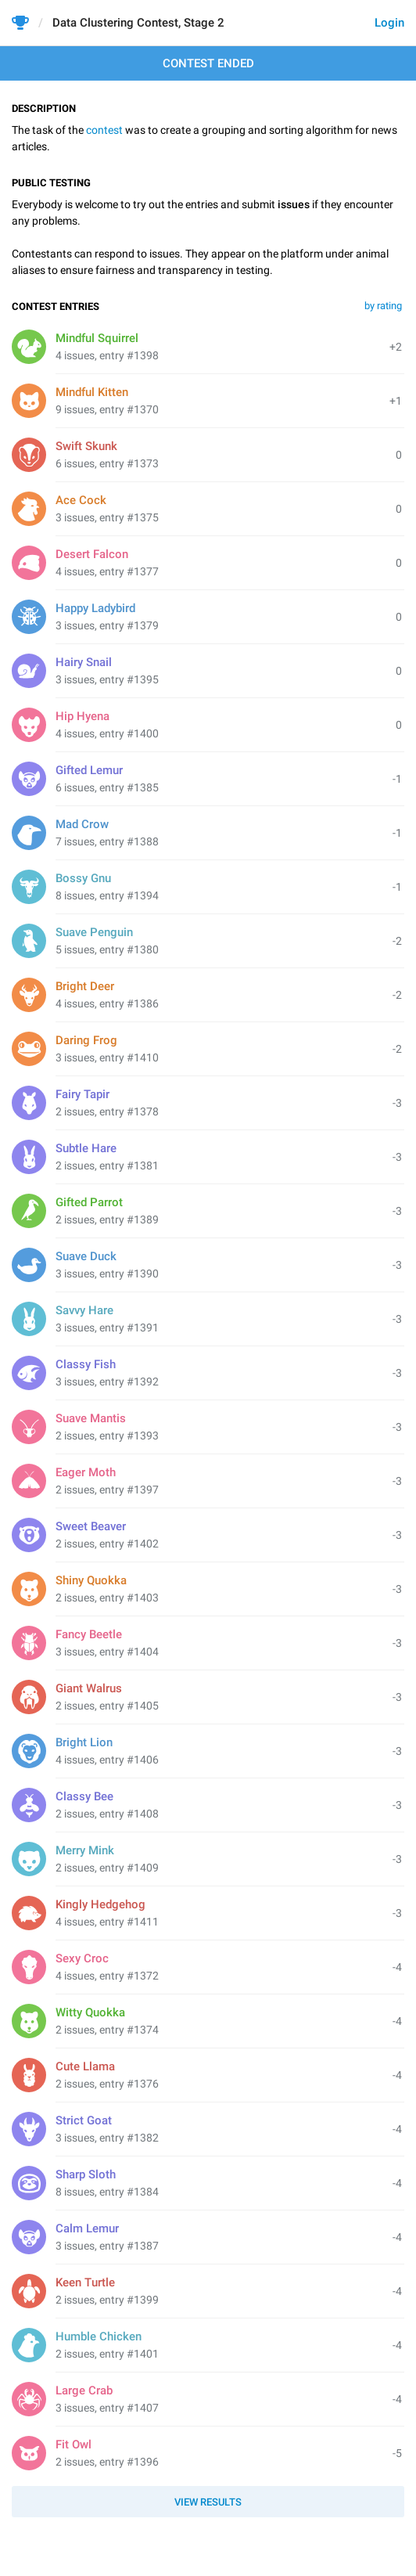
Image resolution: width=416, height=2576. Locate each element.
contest (104, 130)
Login (389, 23)
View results (208, 2502)
